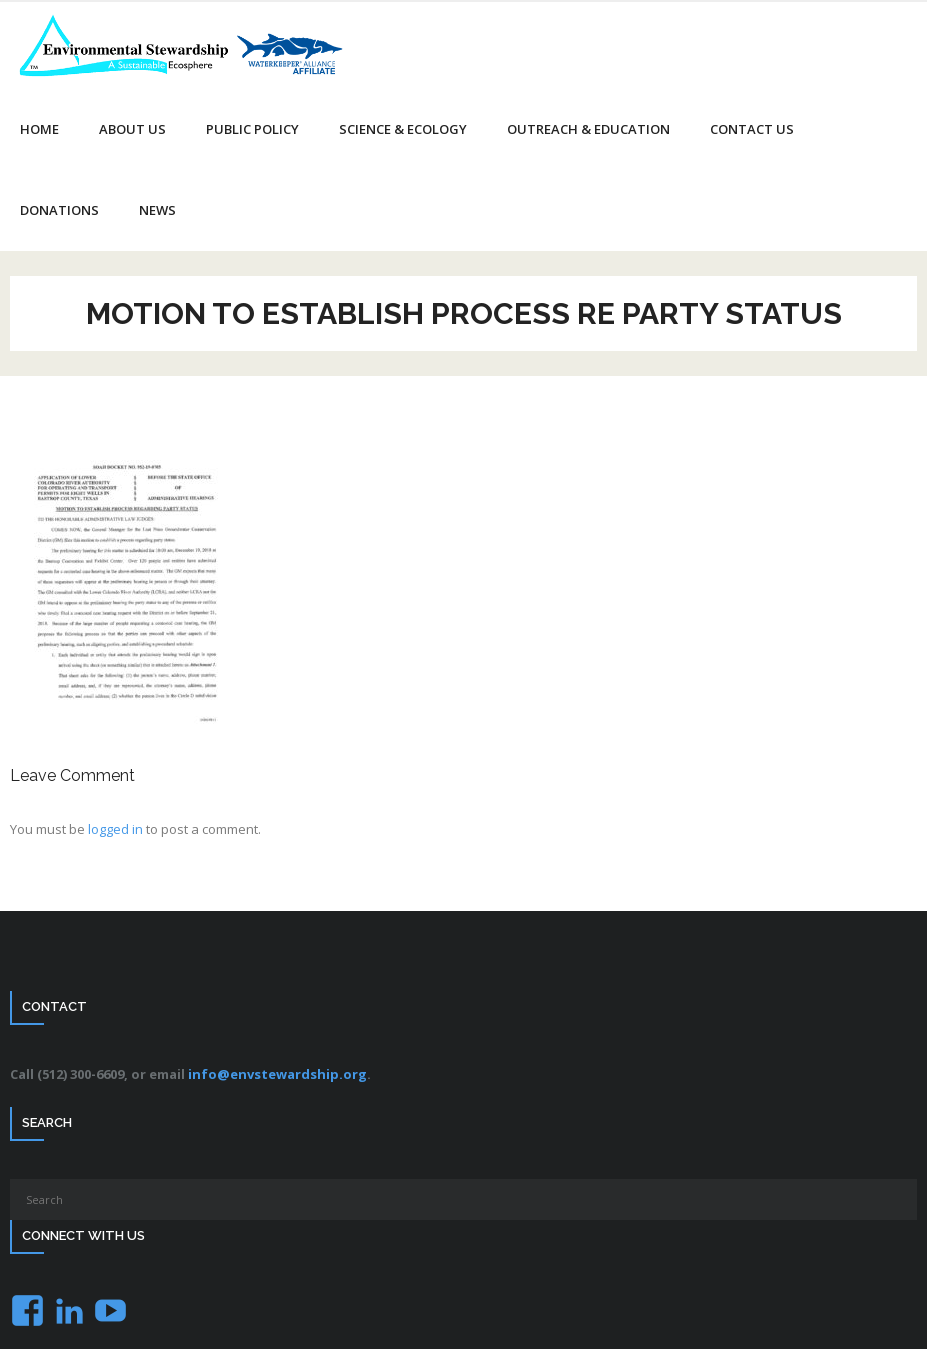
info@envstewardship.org (277, 1074)
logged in (115, 829)
